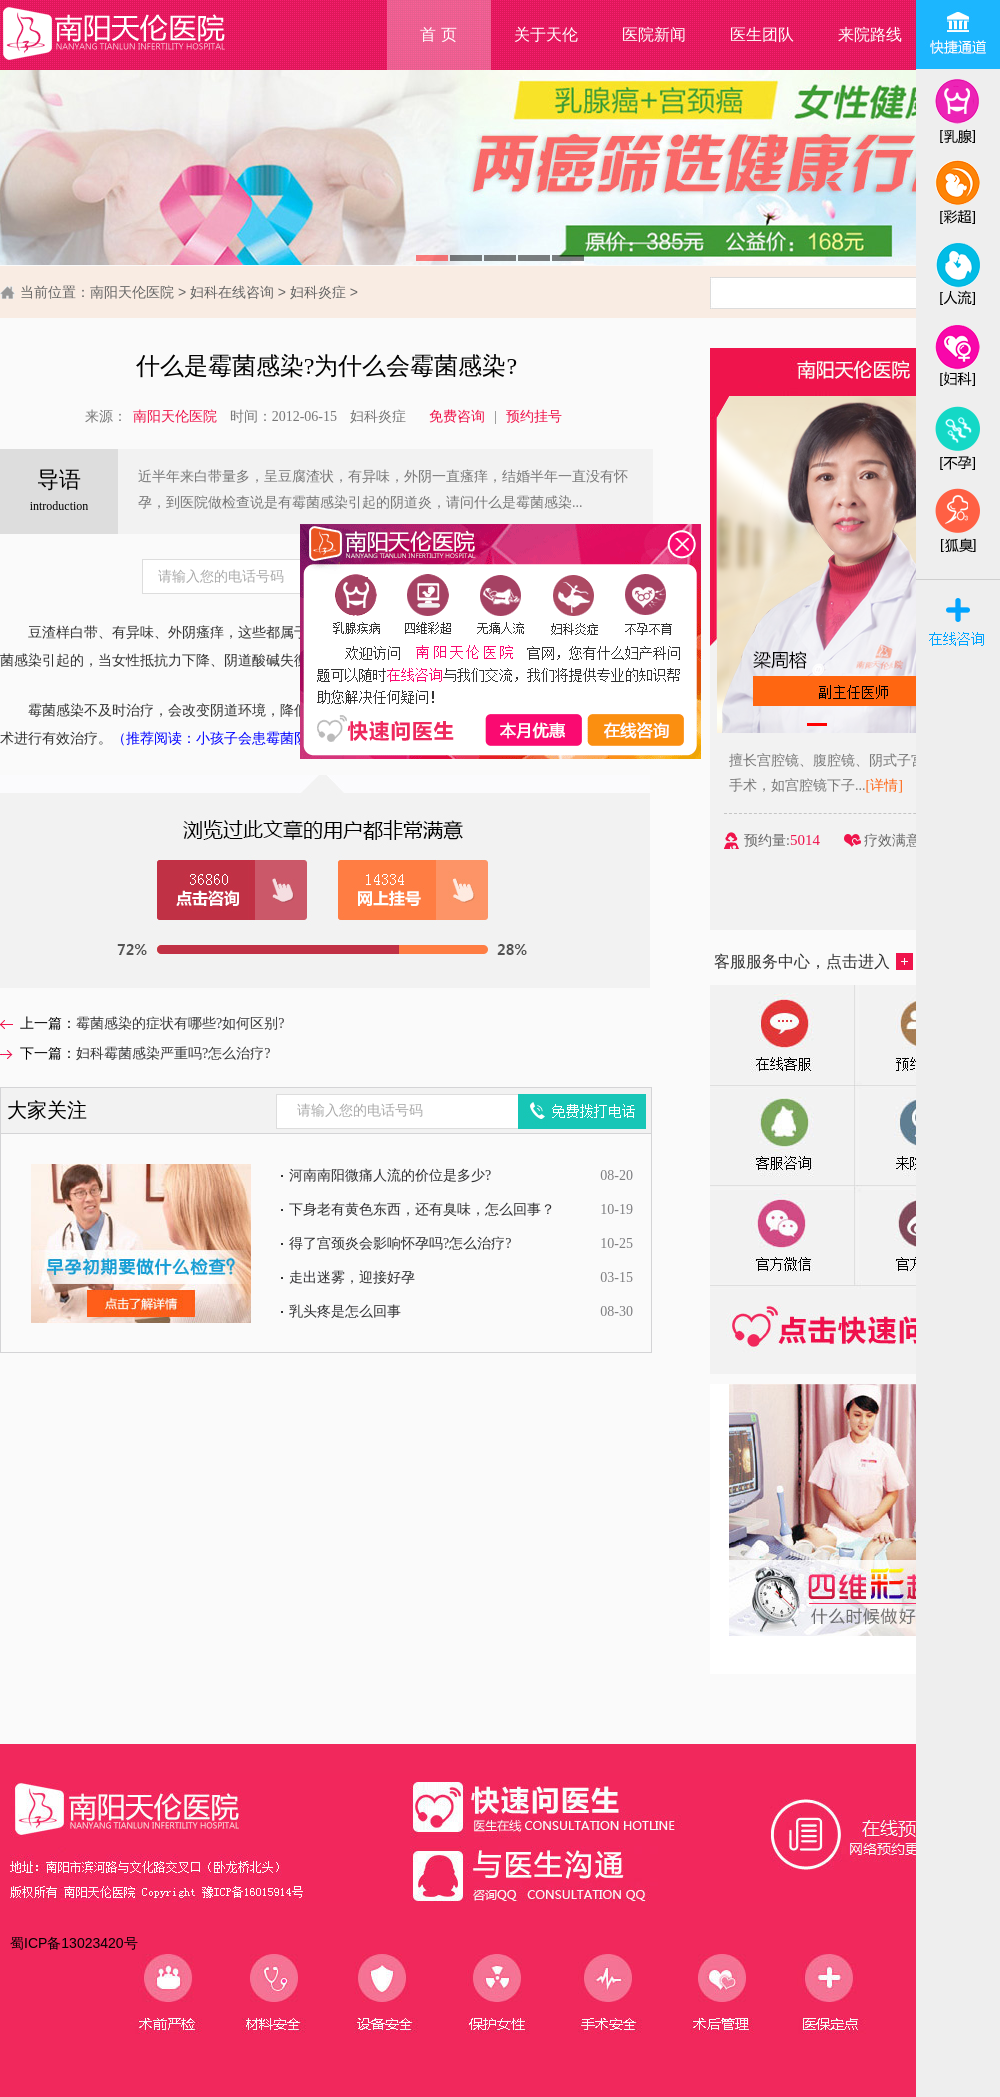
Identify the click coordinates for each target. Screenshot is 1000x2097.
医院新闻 (654, 34)
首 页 (438, 34)
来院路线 (870, 34)
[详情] (889, 785)
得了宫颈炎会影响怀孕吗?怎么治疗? (400, 1243)
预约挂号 (534, 416)
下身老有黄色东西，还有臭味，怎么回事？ (422, 1209)
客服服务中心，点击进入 (813, 961)
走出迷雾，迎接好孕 (352, 1277)
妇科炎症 (318, 292)
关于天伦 (546, 34)
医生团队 (762, 34)
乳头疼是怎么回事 (345, 1311)
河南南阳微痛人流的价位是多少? (390, 1175)
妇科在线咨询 (232, 292)
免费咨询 (457, 416)
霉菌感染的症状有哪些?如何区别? (180, 1023)
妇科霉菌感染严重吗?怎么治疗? (173, 1053)
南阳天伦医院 (132, 292)
